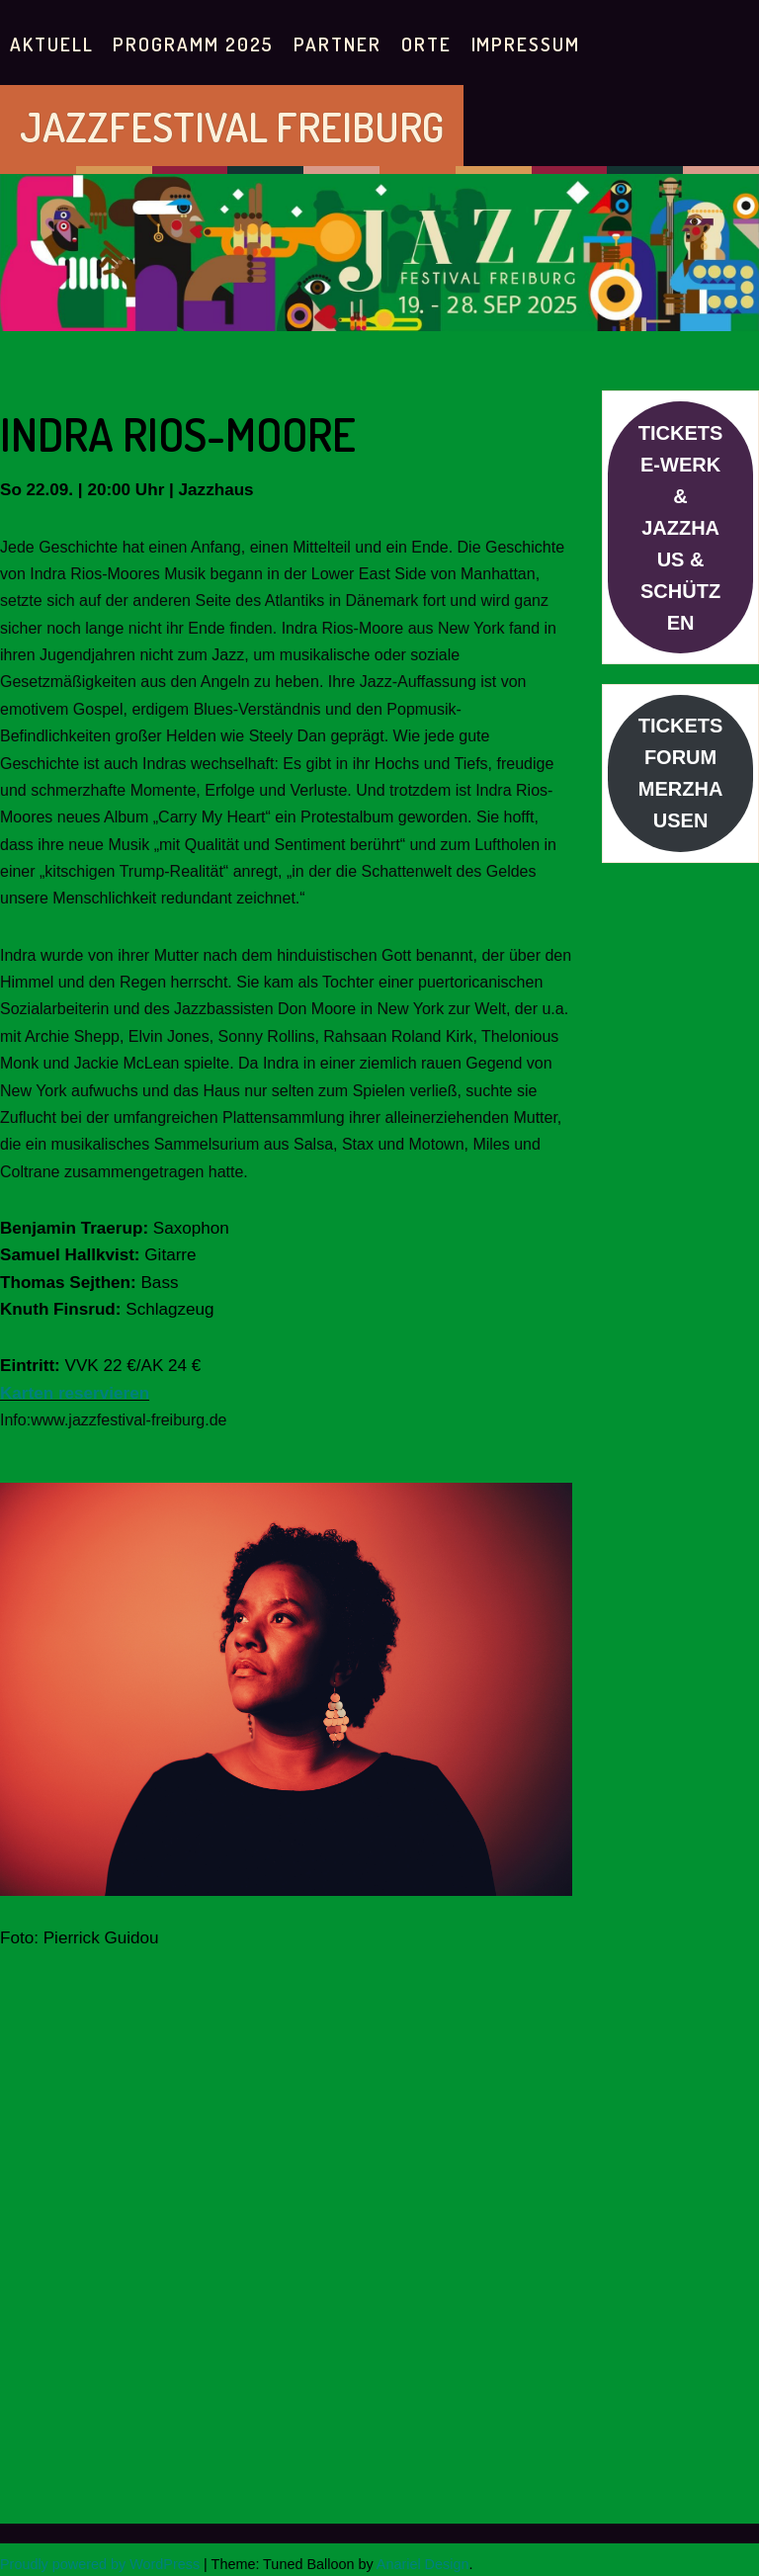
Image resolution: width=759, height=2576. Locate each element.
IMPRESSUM (525, 44)
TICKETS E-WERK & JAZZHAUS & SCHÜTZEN (680, 528)
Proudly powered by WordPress (100, 2564)
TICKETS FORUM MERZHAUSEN (680, 773)
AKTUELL (51, 44)
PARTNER (337, 44)
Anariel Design (423, 2564)
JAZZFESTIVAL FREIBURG (232, 126)
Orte (426, 44)
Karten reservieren (74, 1393)
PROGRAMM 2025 (193, 44)
